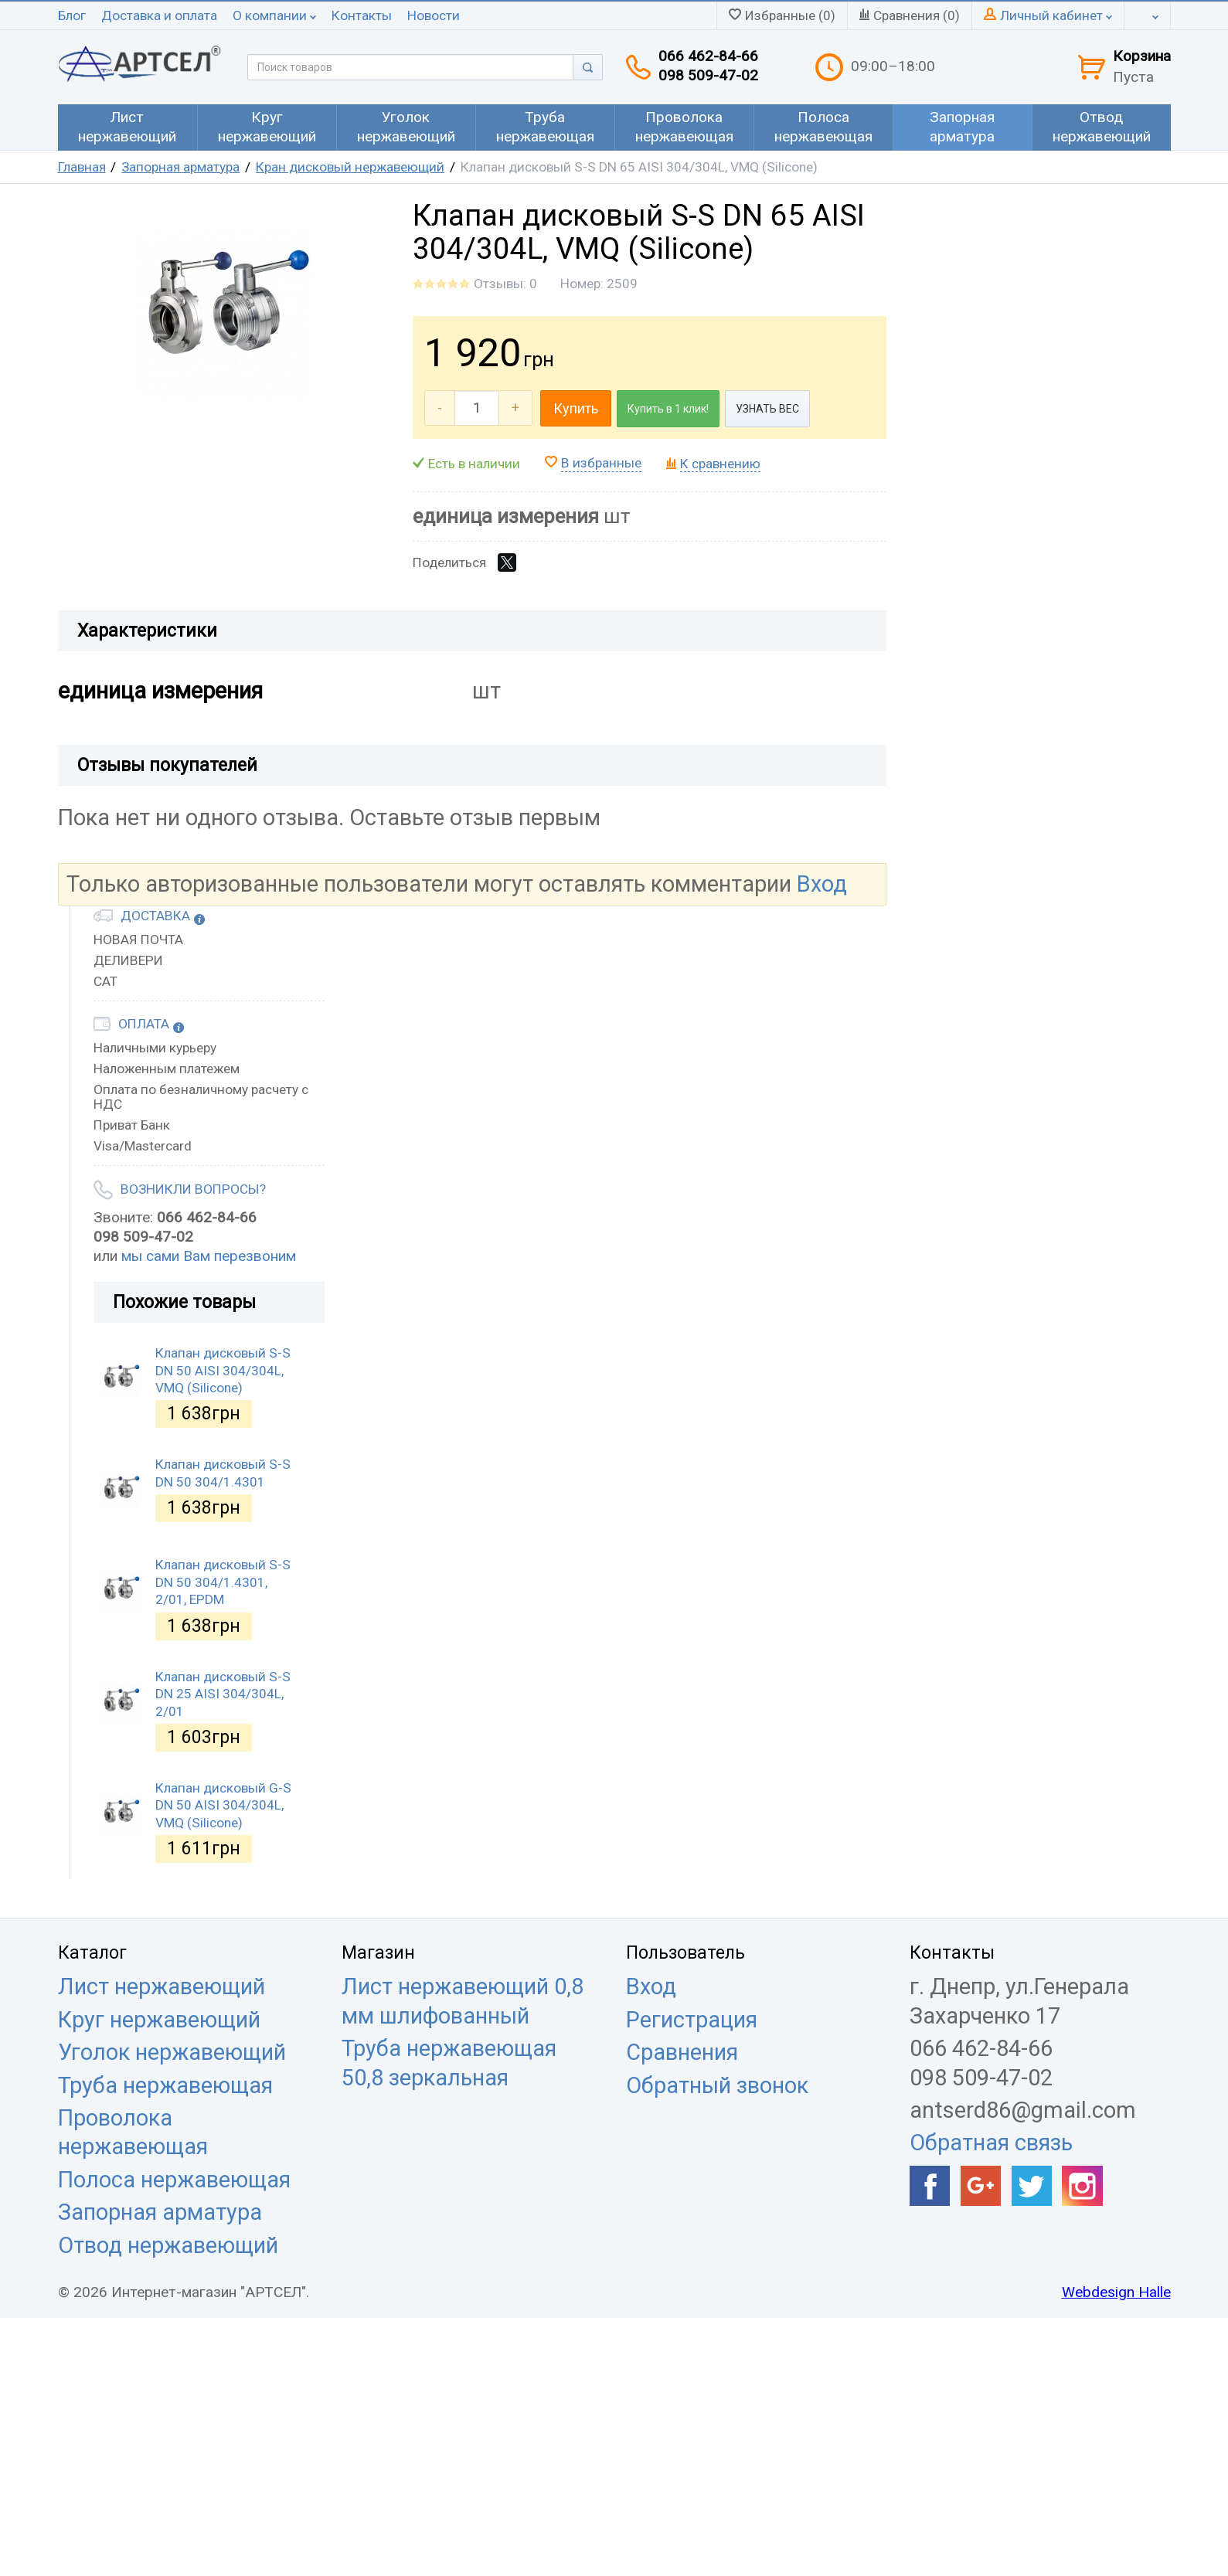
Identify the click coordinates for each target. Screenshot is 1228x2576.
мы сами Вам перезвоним (208, 1256)
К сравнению (720, 463)
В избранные (601, 463)
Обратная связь (991, 2142)
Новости (433, 15)
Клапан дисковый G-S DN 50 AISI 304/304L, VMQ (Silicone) (223, 1805)
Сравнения (682, 2052)
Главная (82, 167)
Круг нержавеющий (159, 2020)
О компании (274, 15)
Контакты (362, 15)
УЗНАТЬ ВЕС (767, 409)
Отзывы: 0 (505, 283)
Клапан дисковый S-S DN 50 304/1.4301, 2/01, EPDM (223, 1582)
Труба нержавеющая (165, 2085)
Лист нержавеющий (161, 1986)
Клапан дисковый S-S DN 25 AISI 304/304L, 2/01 (223, 1694)
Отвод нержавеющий (168, 2245)
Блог (72, 15)
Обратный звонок (717, 2085)
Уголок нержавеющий (172, 2052)
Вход (822, 884)
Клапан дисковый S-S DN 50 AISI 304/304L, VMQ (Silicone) (223, 1370)
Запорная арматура (180, 167)
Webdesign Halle (1116, 2292)
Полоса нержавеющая (174, 2179)
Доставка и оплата (159, 15)
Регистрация (691, 2020)
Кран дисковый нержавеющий (350, 167)
